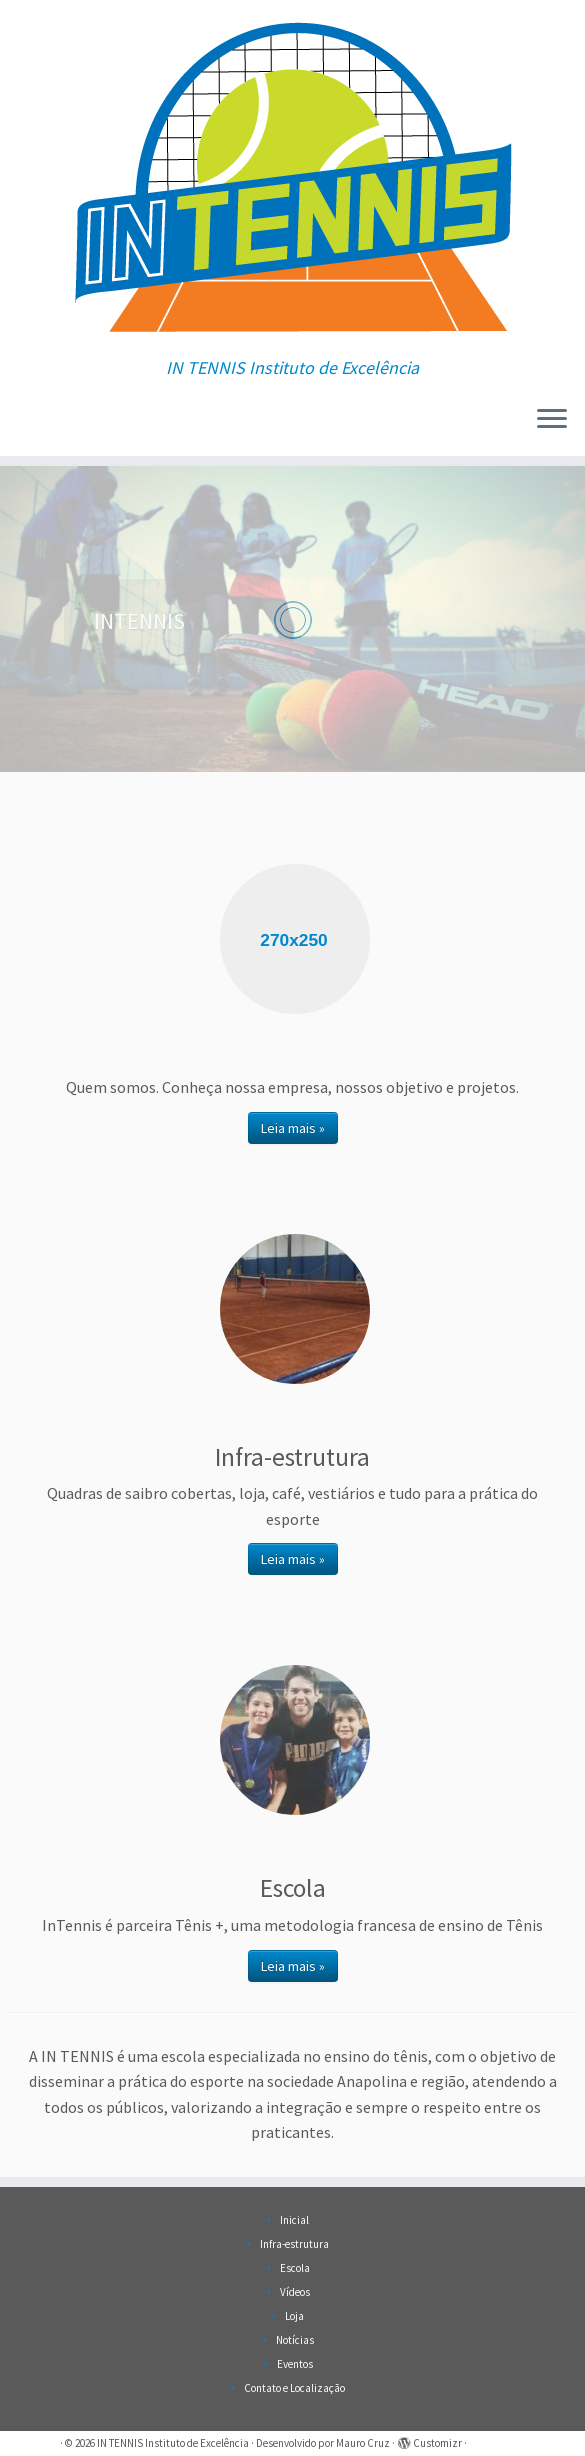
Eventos (295, 2364)
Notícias (295, 2340)
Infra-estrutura (294, 2244)
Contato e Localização (294, 2388)
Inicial (294, 2220)
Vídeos (295, 2292)
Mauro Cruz (363, 2443)
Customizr (437, 2443)
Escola (295, 2268)
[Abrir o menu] (552, 420)
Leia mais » (293, 1128)
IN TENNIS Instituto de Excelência (173, 2443)
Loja (294, 2316)
